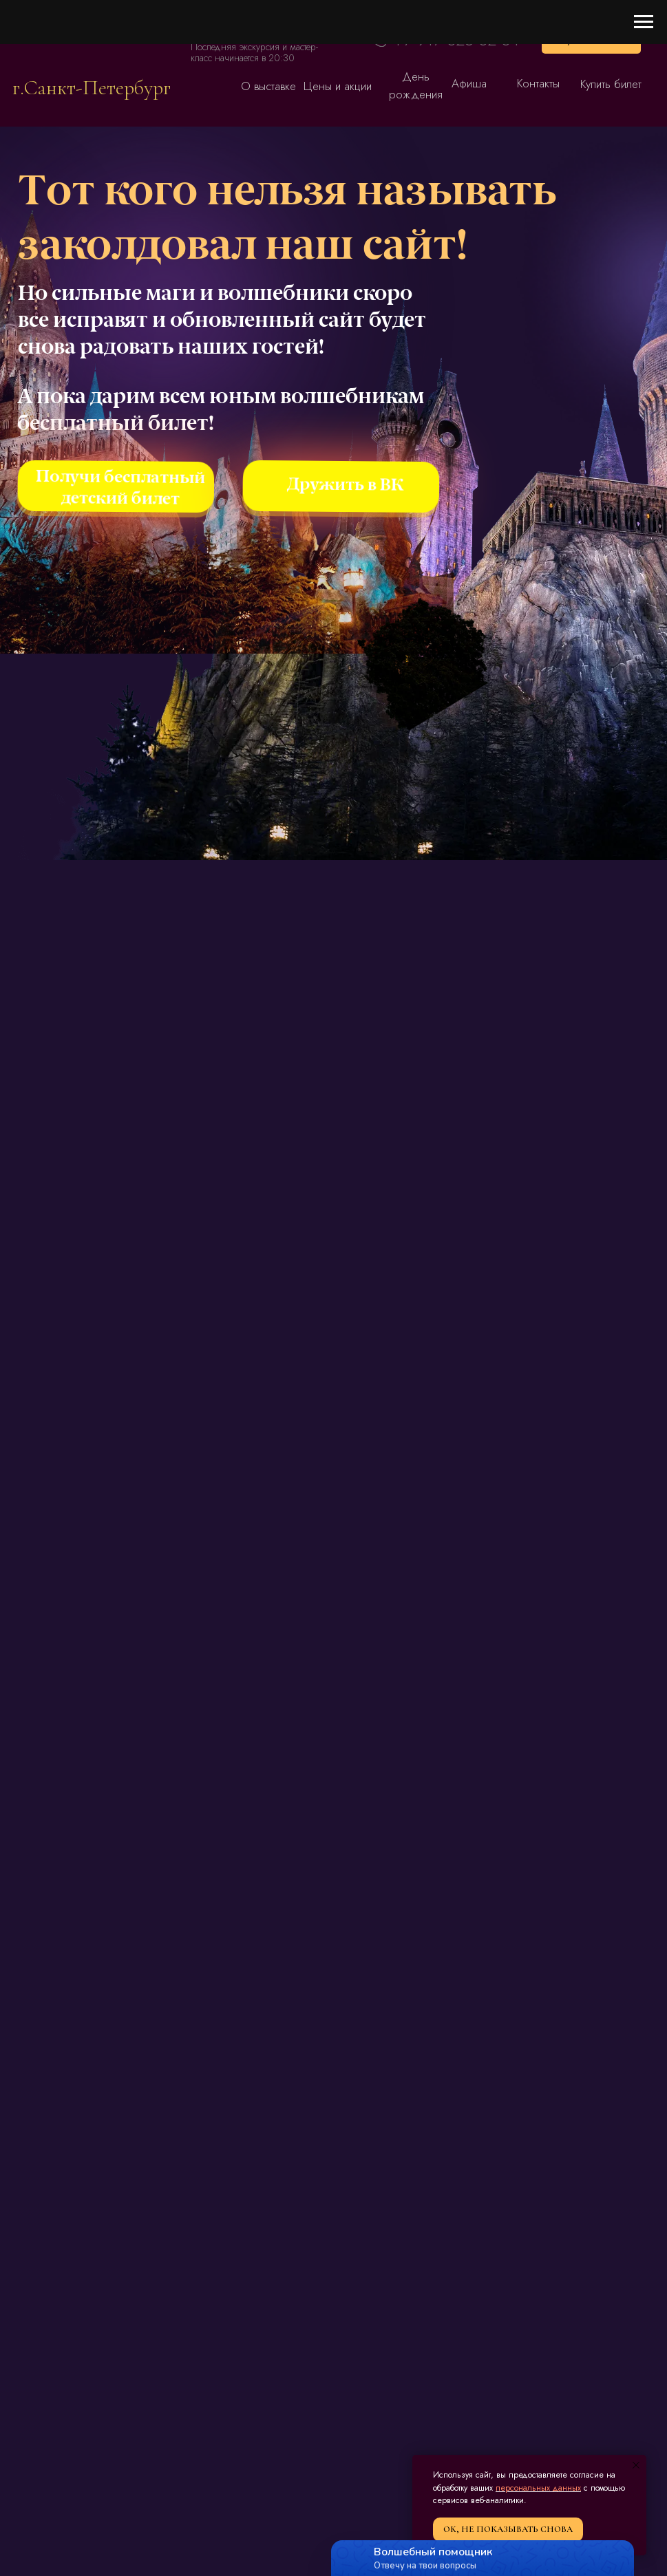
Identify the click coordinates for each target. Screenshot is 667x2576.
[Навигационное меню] (643, 22)
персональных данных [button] (538, 2488)
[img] (91, 49)
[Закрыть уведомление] (636, 2465)
